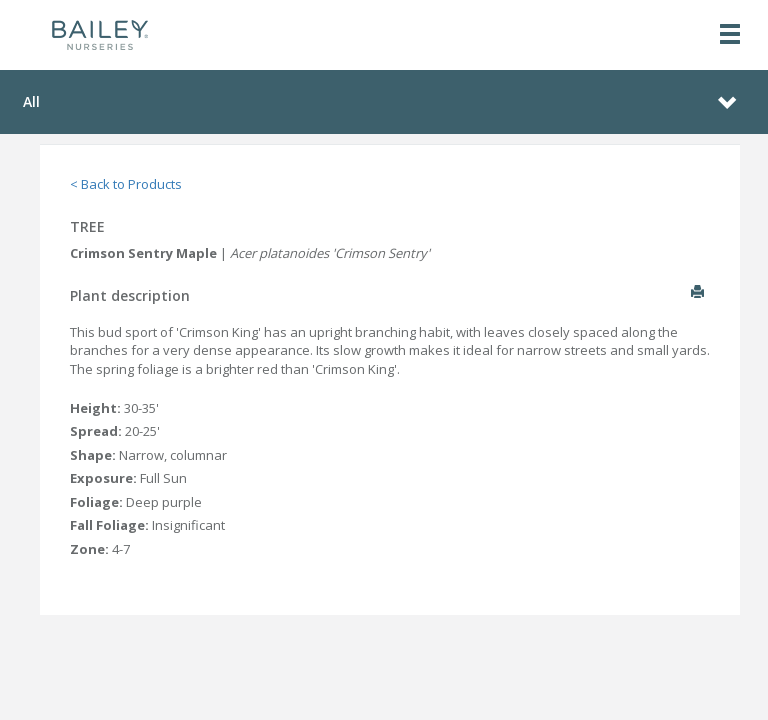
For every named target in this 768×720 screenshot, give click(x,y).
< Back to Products (126, 184)
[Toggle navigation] (730, 35)
